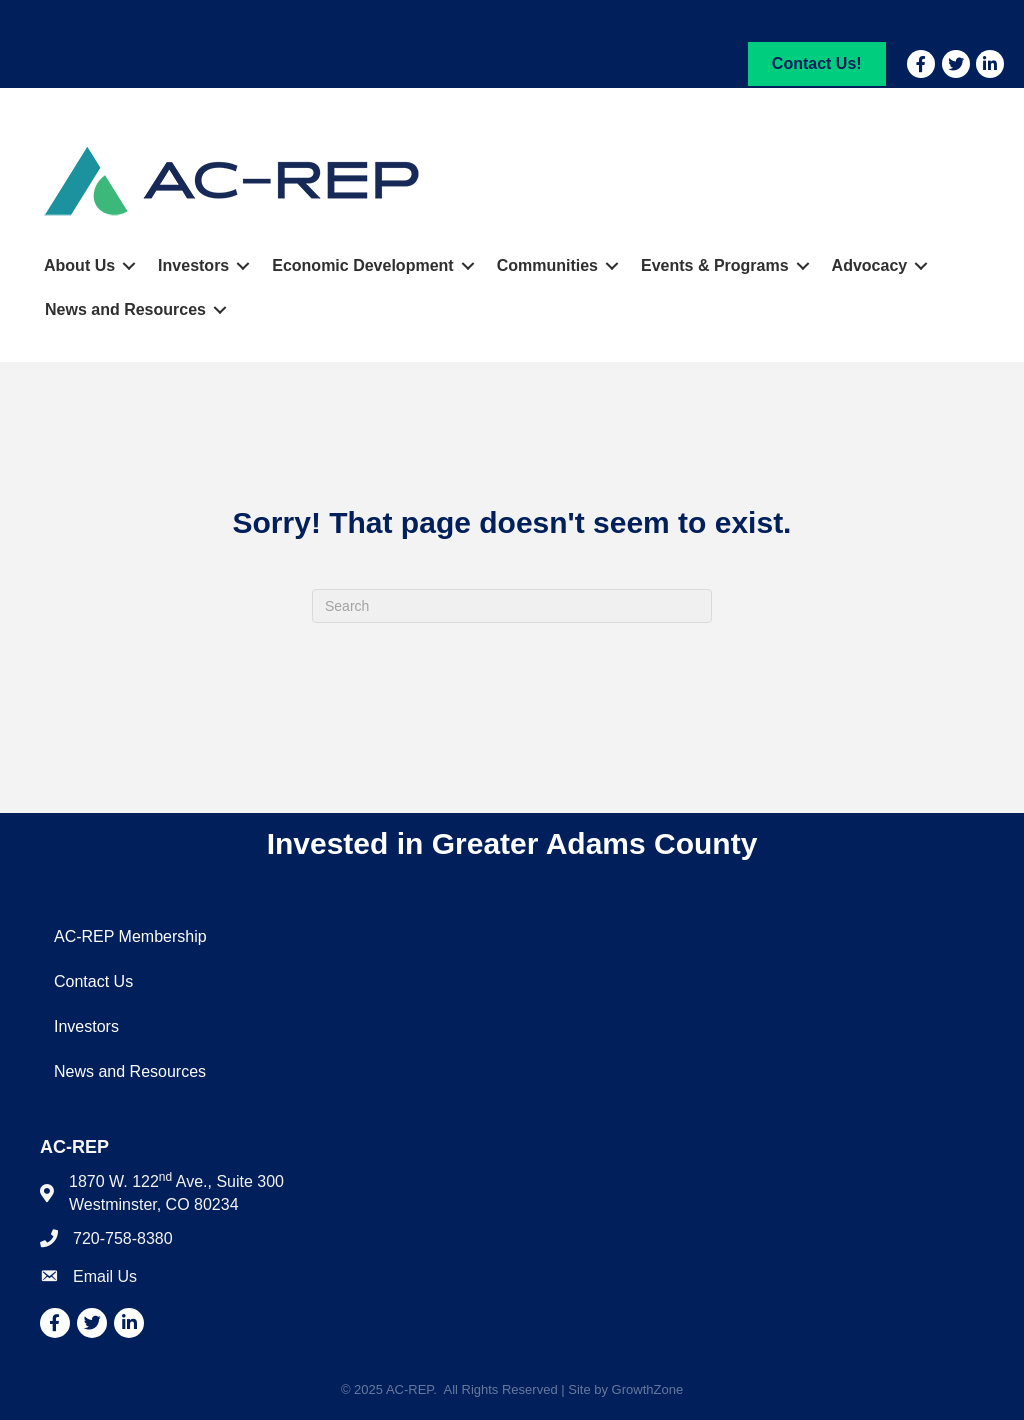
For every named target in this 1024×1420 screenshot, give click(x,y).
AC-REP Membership (130, 936)
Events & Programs (715, 265)
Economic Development (362, 265)
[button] (817, 63)
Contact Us (93, 981)
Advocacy (870, 265)
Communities (547, 265)
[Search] (512, 606)
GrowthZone (648, 1389)
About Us (79, 265)
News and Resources (125, 309)
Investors (193, 265)
